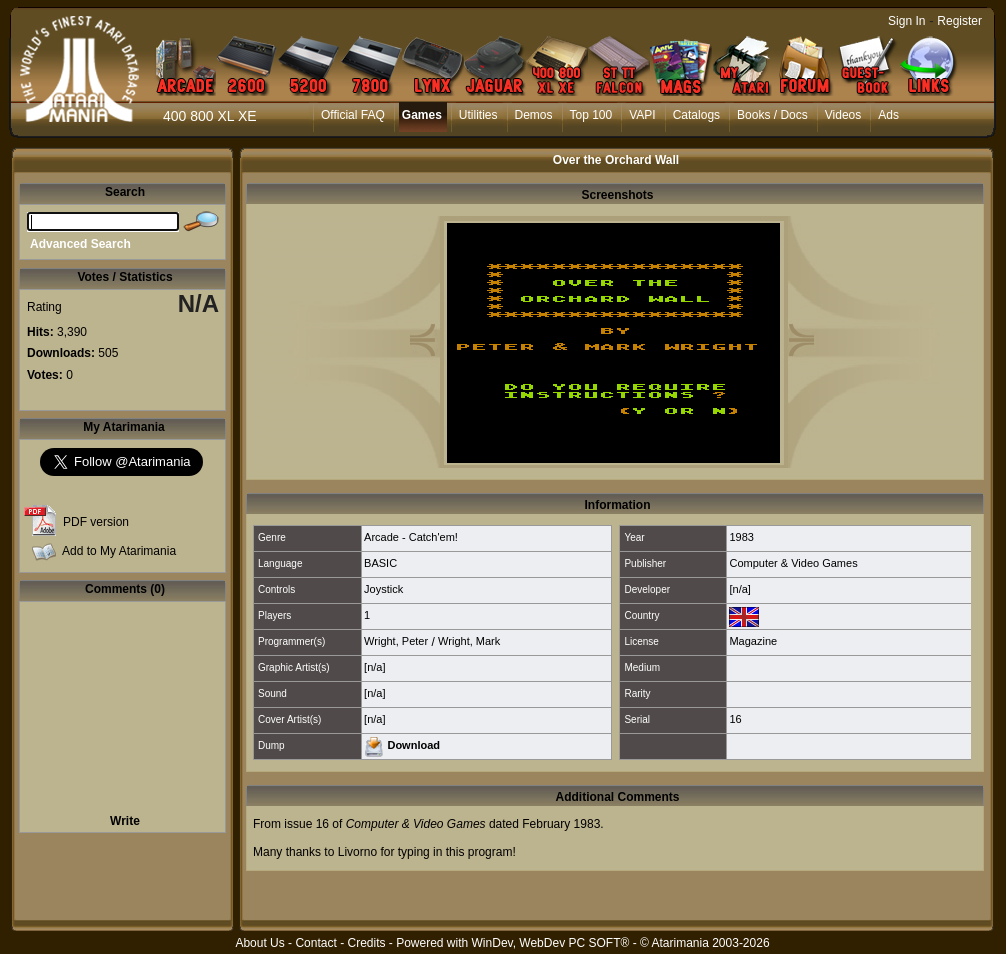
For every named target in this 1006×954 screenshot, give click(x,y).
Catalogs (696, 115)
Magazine (753, 641)
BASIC (380, 563)
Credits (366, 943)
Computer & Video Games (793, 563)
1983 (741, 537)
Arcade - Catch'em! (411, 537)
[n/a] (739, 589)
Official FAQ (353, 115)
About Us (259, 943)
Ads (888, 115)
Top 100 (591, 115)
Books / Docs (772, 115)
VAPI (642, 115)
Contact (315, 943)
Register (959, 21)
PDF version (96, 522)
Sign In (906, 21)
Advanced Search (80, 244)
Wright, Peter (396, 641)
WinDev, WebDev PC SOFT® (551, 943)
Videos (843, 115)
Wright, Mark (469, 641)
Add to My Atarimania (119, 551)
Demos (534, 115)
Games (422, 115)
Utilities (478, 115)
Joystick (383, 589)
